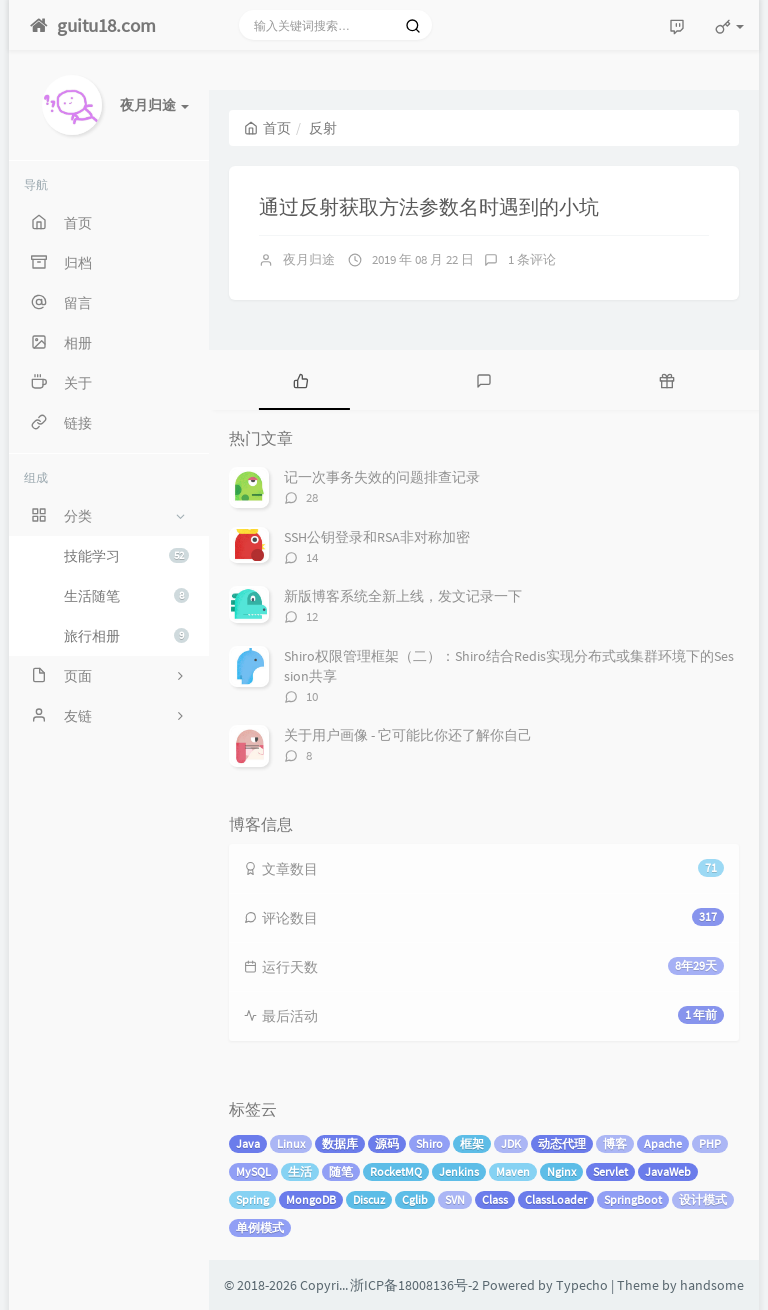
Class (495, 1199)
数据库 (340, 1143)
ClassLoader (556, 1199)
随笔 (341, 1171)
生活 (300, 1171)
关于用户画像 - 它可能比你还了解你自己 (408, 735)
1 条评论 (532, 259)
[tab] (300, 380)
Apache (663, 1143)
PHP (710, 1143)
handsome (712, 1285)
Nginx (561, 1171)
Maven (513, 1171)
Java (248, 1143)
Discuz (369, 1199)
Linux (291, 1143)
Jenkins (459, 1171)
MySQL (253, 1171)
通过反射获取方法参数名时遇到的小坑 (429, 206)
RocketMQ (396, 1171)
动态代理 (562, 1143)
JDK (511, 1143)
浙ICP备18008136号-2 (414, 1285)
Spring (252, 1199)
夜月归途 (309, 259)
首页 (267, 128)
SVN (455, 1199)
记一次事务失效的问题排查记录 (382, 477)
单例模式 (260, 1227)
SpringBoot (633, 1199)
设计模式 (703, 1199)
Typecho (582, 1285)
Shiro (429, 1143)
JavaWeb (668, 1171)
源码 (387, 1143)
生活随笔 (126, 596)
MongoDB (311, 1199)
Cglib (415, 1199)
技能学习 (126, 556)
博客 (615, 1143)
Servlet (610, 1171)
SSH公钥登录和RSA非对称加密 (377, 537)
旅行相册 (126, 636)
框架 (472, 1143)
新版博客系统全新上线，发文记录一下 (403, 596)
